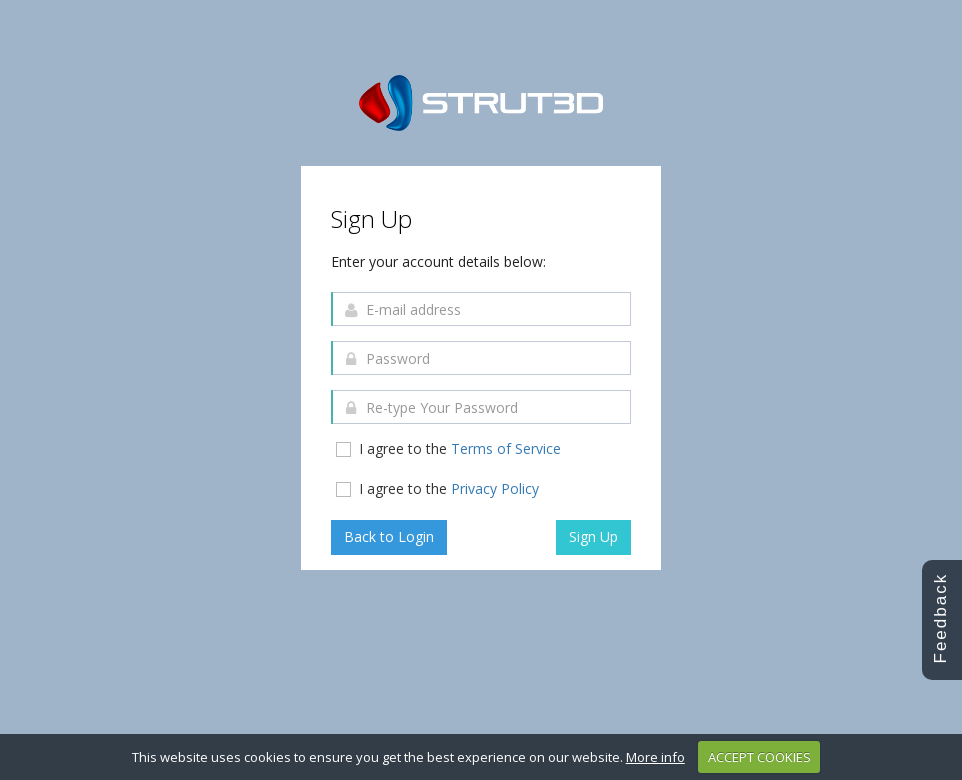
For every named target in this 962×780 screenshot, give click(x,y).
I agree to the (447, 449)
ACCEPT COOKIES (759, 757)
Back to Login (389, 536)
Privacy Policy (495, 488)
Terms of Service (506, 448)
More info (655, 757)
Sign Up (593, 536)
